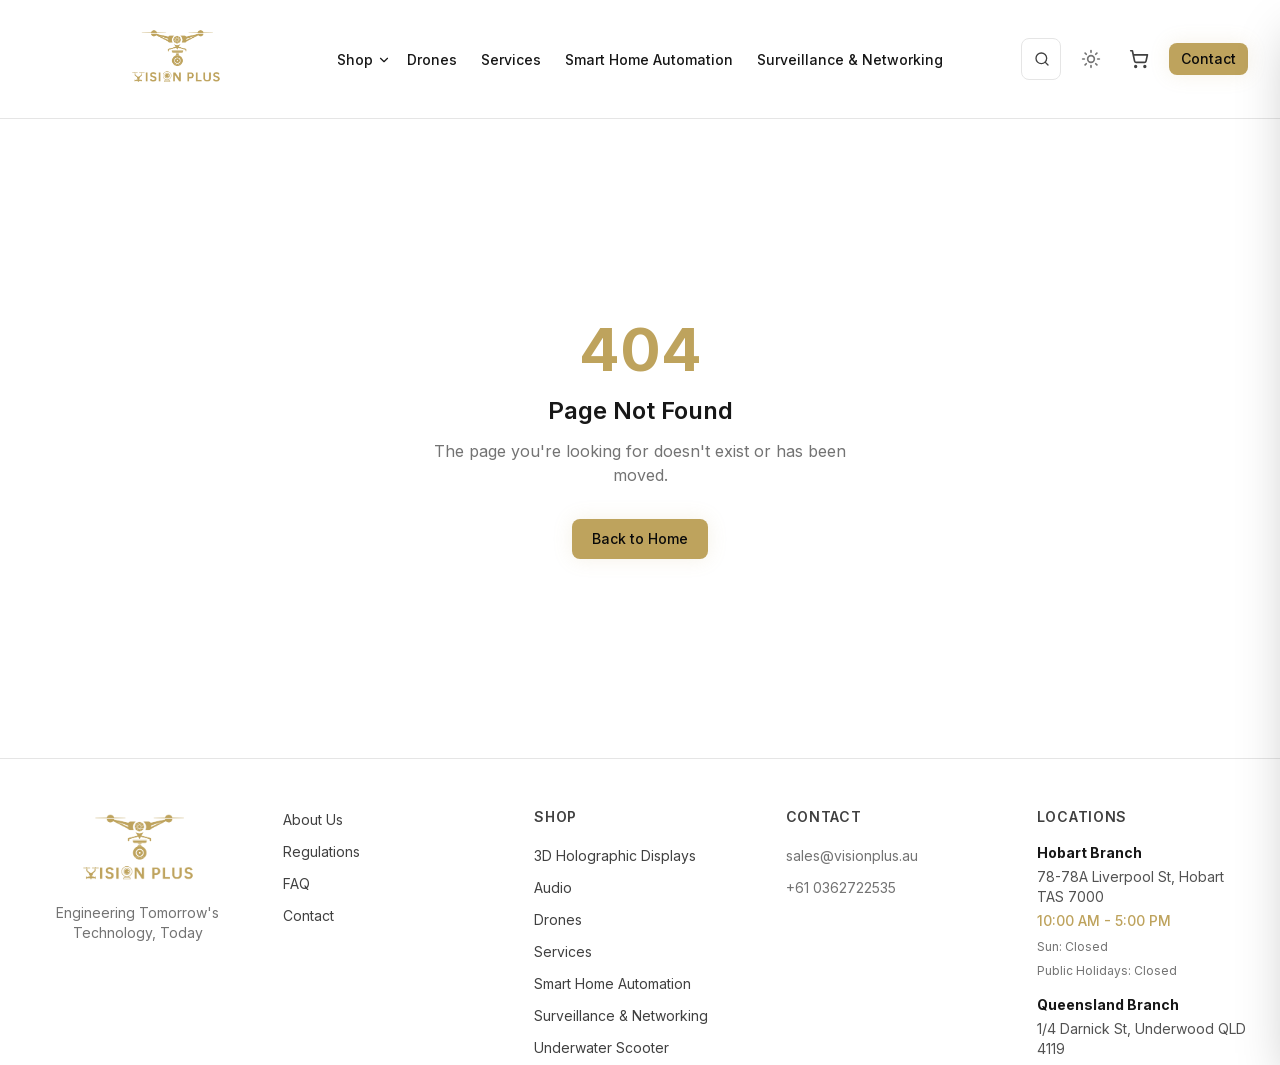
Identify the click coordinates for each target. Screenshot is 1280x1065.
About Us (313, 819)
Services (511, 59)
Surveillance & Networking (850, 59)
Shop (364, 59)
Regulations (321, 851)
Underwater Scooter (601, 1047)
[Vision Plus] (176, 56)
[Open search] (1042, 59)
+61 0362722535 (841, 887)
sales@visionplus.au (852, 855)
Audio (553, 887)
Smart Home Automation (649, 59)
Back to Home (640, 538)
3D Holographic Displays (615, 855)
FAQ (296, 883)
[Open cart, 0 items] (1139, 59)
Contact (1208, 58)
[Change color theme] (1091, 59)
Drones (432, 59)
